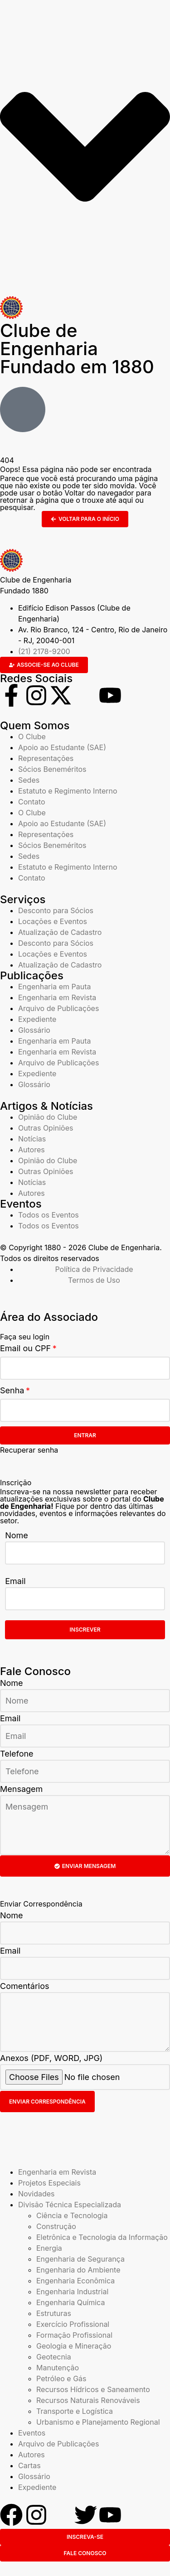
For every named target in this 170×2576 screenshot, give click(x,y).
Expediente (37, 1019)
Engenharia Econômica (75, 2280)
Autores (31, 1149)
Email (15, 1581)
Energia (49, 2248)
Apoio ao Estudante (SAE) (62, 747)
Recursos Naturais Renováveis (88, 2400)
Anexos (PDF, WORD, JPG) (51, 2058)
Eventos (31, 2432)
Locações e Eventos (52, 921)
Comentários (24, 1986)
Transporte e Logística (74, 2411)
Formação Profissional (74, 2335)
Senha (12, 1390)
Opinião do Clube (47, 1117)
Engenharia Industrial (72, 2291)
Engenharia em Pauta (54, 986)
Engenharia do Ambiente (78, 2269)
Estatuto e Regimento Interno (67, 790)
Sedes (28, 780)
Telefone (17, 1753)
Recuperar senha (29, 1449)
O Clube (32, 736)
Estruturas (53, 2313)
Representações (45, 758)
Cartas (29, 2465)
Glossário (34, 1030)
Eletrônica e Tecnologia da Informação (102, 2237)
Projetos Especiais (49, 2182)
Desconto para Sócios (55, 910)
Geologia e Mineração (73, 2345)
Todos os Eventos (48, 1214)
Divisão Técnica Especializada (69, 2204)
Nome (16, 1535)
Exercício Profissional (72, 2324)
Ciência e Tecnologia (71, 2215)
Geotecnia (53, 2356)
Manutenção (57, 2367)
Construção (56, 2226)
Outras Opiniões (45, 1127)
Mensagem (21, 1789)
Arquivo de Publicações (58, 1008)
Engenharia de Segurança (80, 2258)
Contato (31, 801)
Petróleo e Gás (61, 2378)
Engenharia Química (70, 2302)
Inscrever (85, 1629)
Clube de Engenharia (77, 348)
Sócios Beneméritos (52, 769)
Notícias (32, 1138)
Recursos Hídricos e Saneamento (93, 2389)
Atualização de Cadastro (60, 932)
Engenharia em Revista (57, 997)
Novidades (36, 2193)
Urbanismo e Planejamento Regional (98, 2422)
